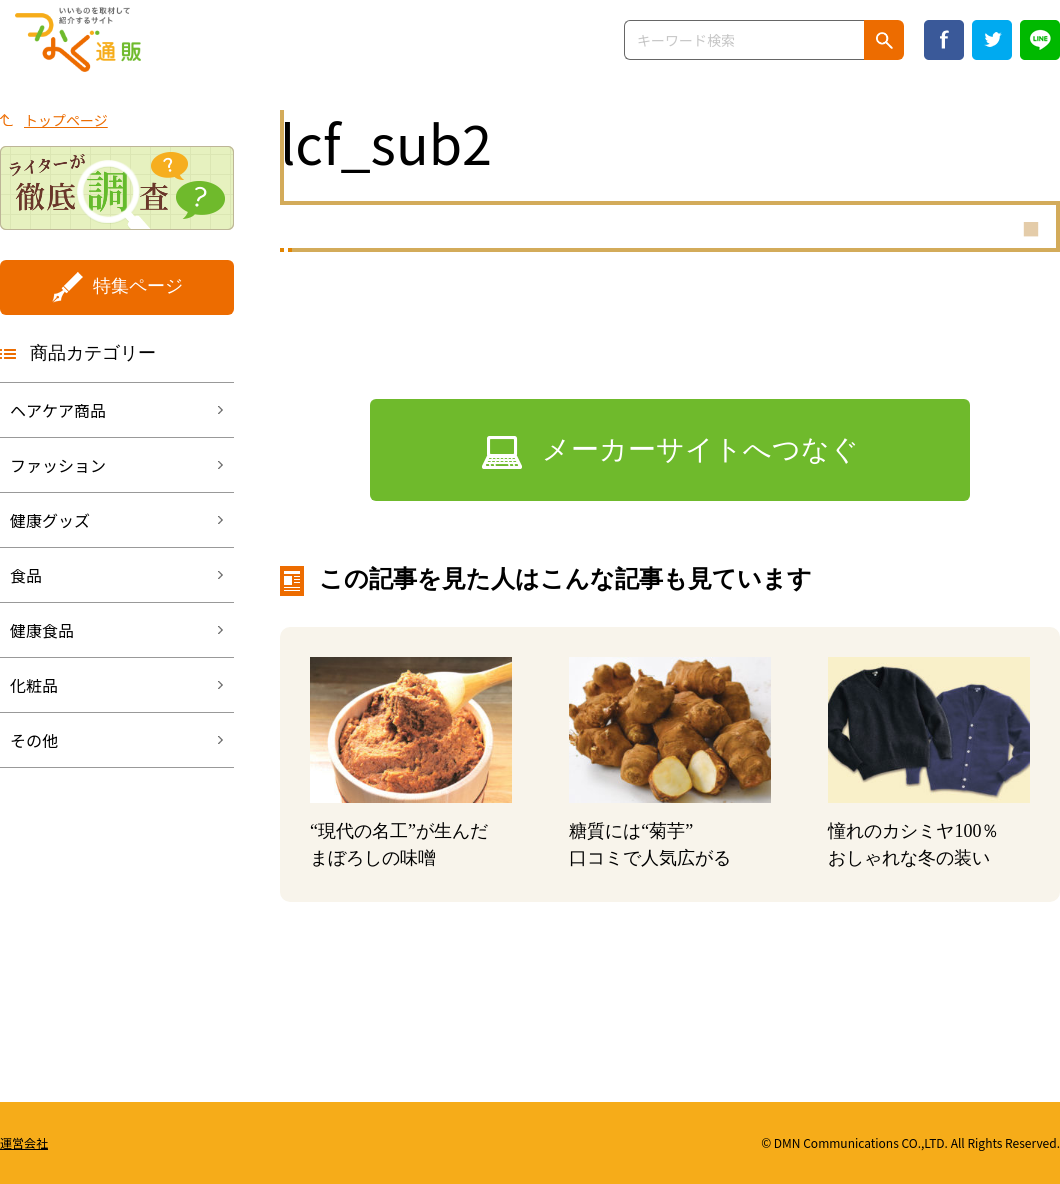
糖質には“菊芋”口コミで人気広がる (650, 844)
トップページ (66, 120)
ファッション (58, 465)
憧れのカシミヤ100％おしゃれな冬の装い (913, 844)
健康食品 (42, 630)
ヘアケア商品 (58, 410)
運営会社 (24, 1142)
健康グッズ (50, 520)
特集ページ (138, 286)
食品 (26, 575)
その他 (34, 740)
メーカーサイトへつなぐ (700, 449)
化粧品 (34, 685)
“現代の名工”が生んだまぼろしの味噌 (399, 844)
